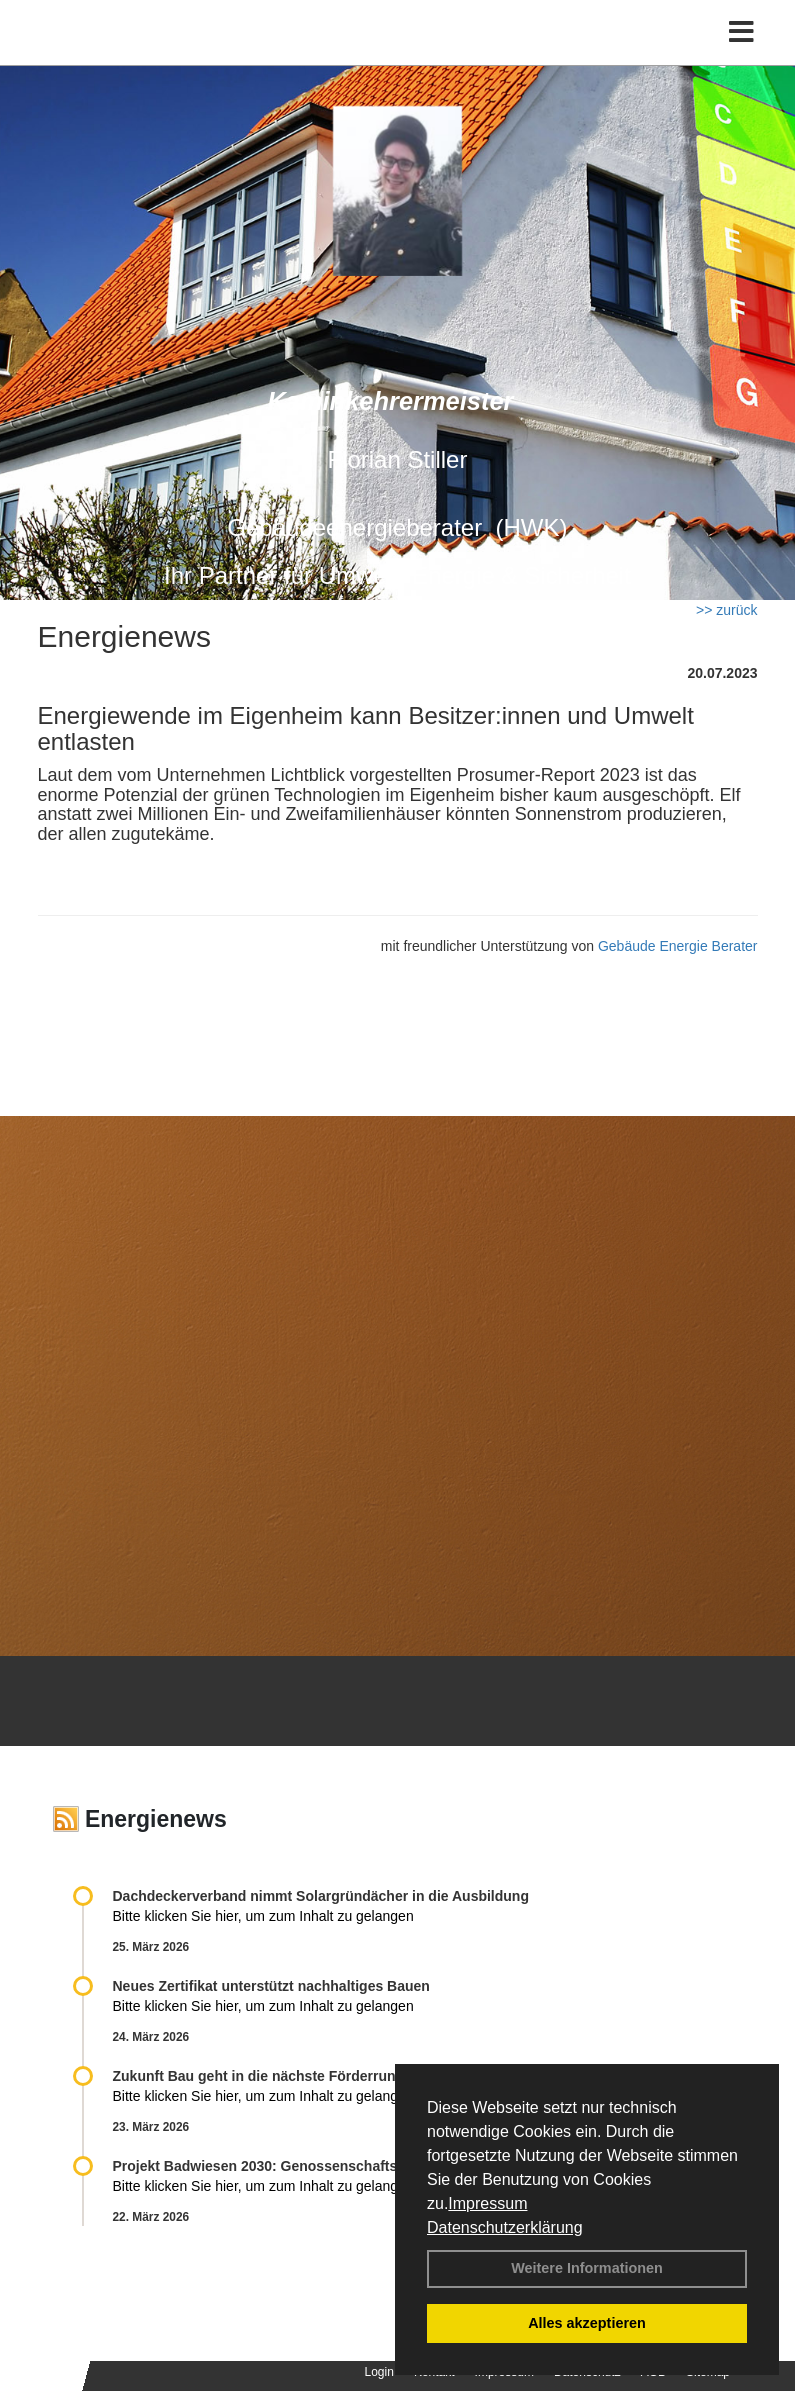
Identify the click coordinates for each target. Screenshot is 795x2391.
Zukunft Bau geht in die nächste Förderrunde (262, 2076)
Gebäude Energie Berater (678, 946)
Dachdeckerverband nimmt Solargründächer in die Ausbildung (321, 1896)
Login (379, 2372)
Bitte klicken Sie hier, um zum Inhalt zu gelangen (263, 1916)
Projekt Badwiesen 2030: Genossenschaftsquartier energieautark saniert (354, 2166)
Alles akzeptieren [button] (587, 2323)
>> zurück (726, 610)
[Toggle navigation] (741, 32)
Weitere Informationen (587, 2268)
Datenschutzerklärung (505, 2227)
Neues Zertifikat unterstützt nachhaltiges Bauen (271, 1986)
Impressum (487, 2203)
